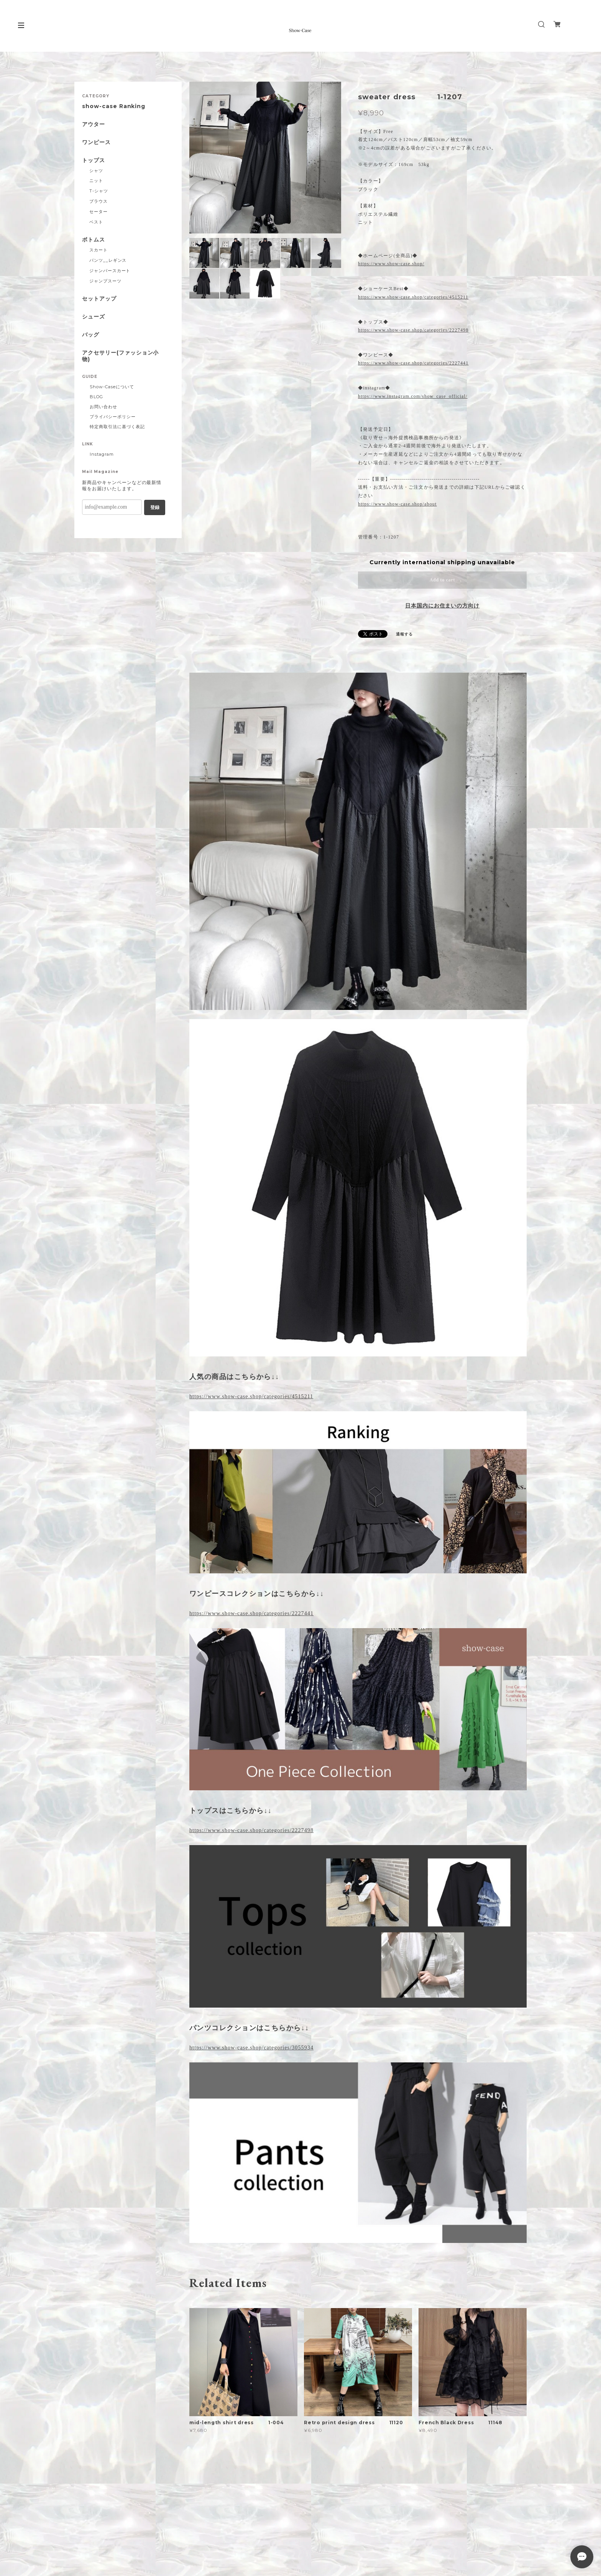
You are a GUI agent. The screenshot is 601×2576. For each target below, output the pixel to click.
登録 (154, 507)
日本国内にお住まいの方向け (442, 606)
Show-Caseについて (112, 386)
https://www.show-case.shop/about (397, 504)
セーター (98, 211)
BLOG (96, 396)
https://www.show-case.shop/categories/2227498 (413, 330)
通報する (404, 634)
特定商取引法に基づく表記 (117, 426)
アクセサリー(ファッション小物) (120, 356)
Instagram (102, 454)
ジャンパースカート (110, 270)
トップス (93, 160)
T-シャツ (98, 191)
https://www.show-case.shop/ (391, 263)
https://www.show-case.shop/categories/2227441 (413, 363)
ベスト (96, 222)
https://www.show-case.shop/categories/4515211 (413, 297)
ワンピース (96, 142)
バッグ (90, 335)
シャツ (96, 170)
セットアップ (99, 299)
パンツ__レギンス (108, 260)
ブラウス (98, 201)
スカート (98, 250)
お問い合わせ (103, 406)
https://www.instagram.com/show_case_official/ (413, 396)
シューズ (93, 317)
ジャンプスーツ (105, 281)
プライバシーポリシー (113, 416)
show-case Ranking (113, 106)
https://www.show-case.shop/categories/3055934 (251, 2048)
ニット (96, 180)
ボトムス (93, 239)
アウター (93, 124)
